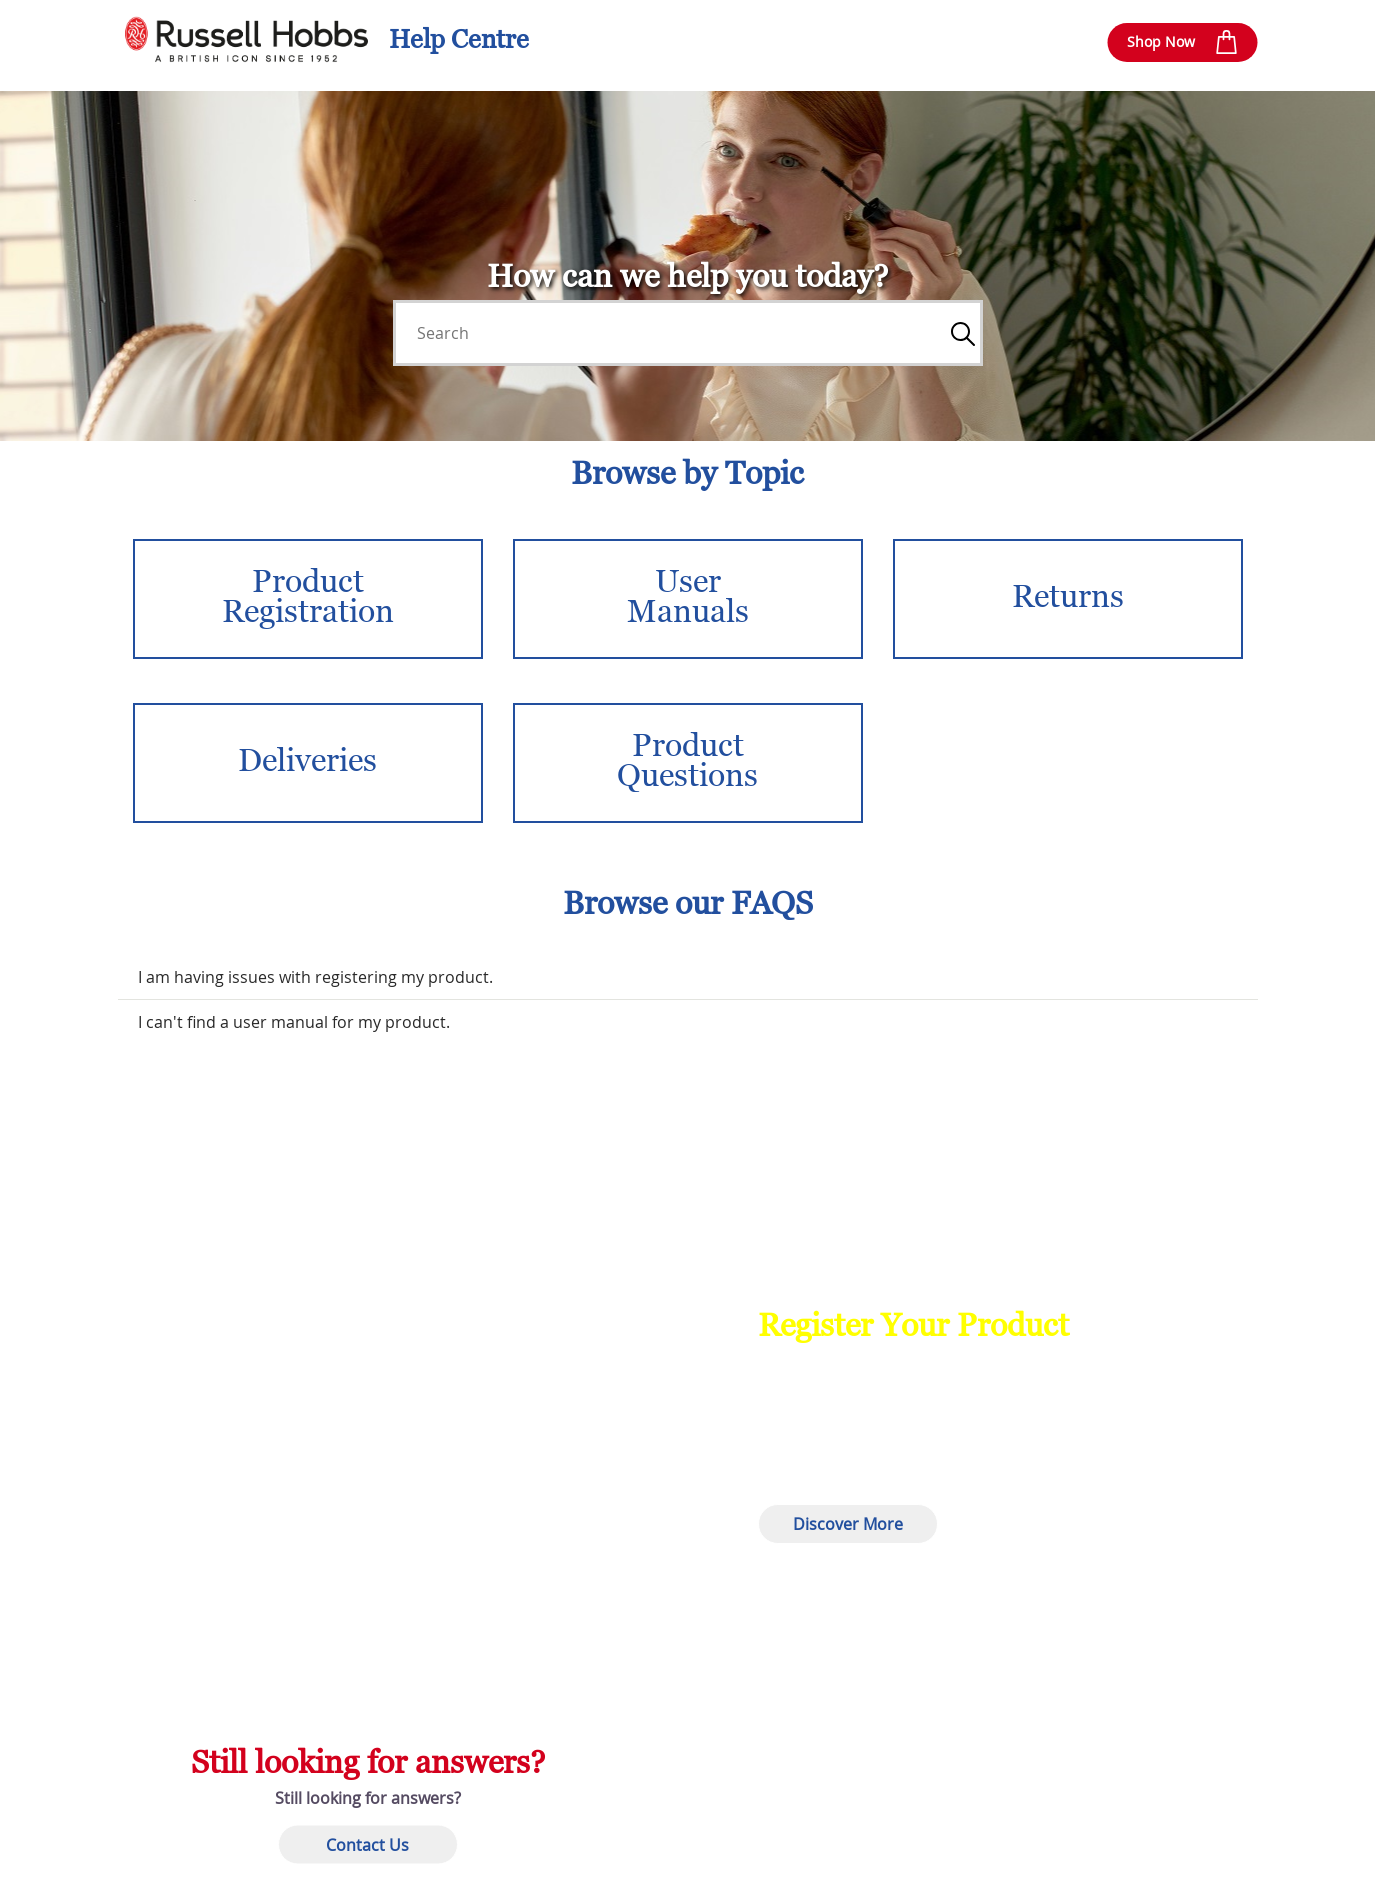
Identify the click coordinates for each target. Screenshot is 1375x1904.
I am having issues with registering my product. (315, 977)
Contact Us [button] (367, 1844)
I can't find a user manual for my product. (294, 1022)
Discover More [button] (848, 1524)
